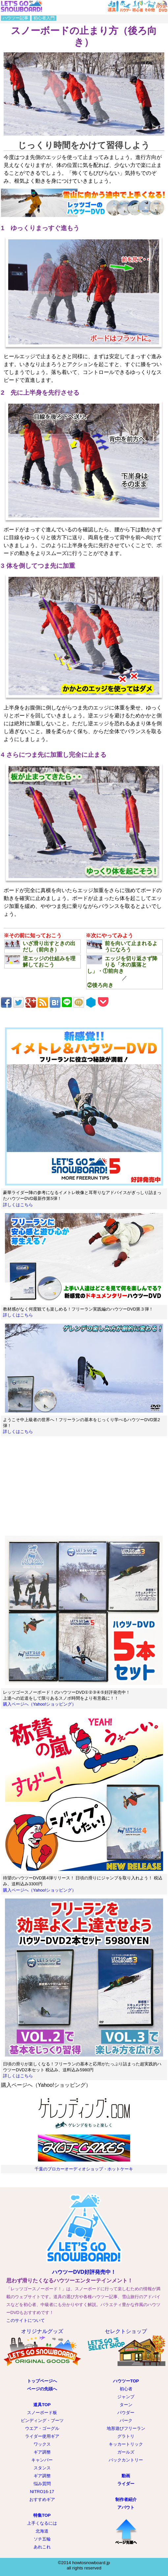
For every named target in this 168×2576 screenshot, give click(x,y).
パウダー (125, 2412)
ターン (126, 2404)
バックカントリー (126, 2459)
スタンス (42, 2467)
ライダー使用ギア (42, 2436)
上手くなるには (42, 2523)
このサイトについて (25, 2320)
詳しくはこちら (18, 1204)
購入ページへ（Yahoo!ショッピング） (39, 1704)
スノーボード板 (42, 2412)
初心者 (126, 2388)
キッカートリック (126, 2444)
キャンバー (42, 2459)
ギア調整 (42, 2452)
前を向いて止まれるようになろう (122, 946)
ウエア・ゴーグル (42, 2428)
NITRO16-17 (42, 2491)
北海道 (42, 2531)
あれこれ (42, 2546)
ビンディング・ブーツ (42, 2420)
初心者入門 (44, 17)
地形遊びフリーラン (126, 2428)
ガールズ (125, 2452)
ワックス (42, 2444)
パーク (126, 2420)
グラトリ (125, 2436)
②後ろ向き (100, 985)
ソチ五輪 (42, 2538)
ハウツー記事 (15, 17)
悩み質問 (42, 2483)
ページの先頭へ (42, 2388)
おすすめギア (42, 2499)
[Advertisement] (84, 1486)
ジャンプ (125, 2396)
